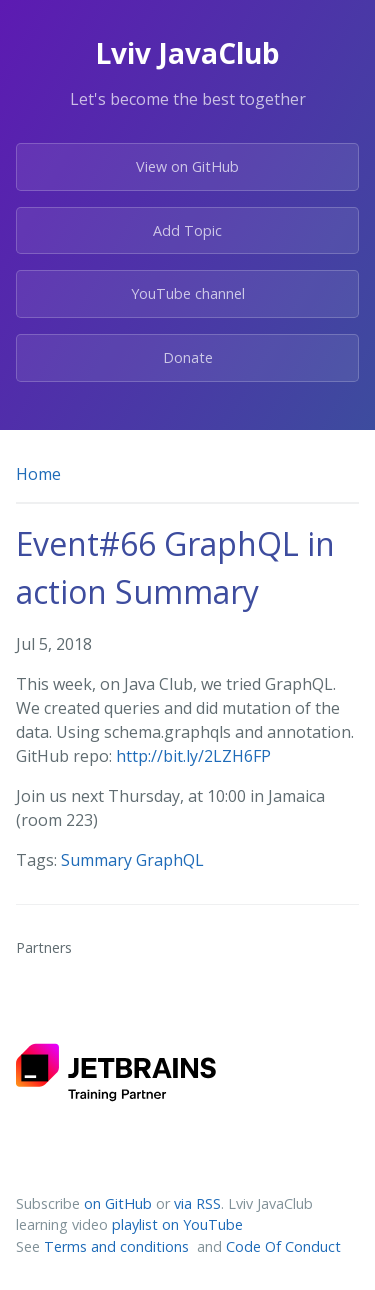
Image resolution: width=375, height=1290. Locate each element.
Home (38, 474)
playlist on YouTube (177, 1224)
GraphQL (170, 860)
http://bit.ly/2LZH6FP (193, 756)
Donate (188, 357)
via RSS (197, 1203)
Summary (98, 860)
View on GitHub (187, 166)
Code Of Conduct (283, 1246)
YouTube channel (188, 293)
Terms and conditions (118, 1246)
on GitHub (118, 1203)
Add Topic (187, 230)
